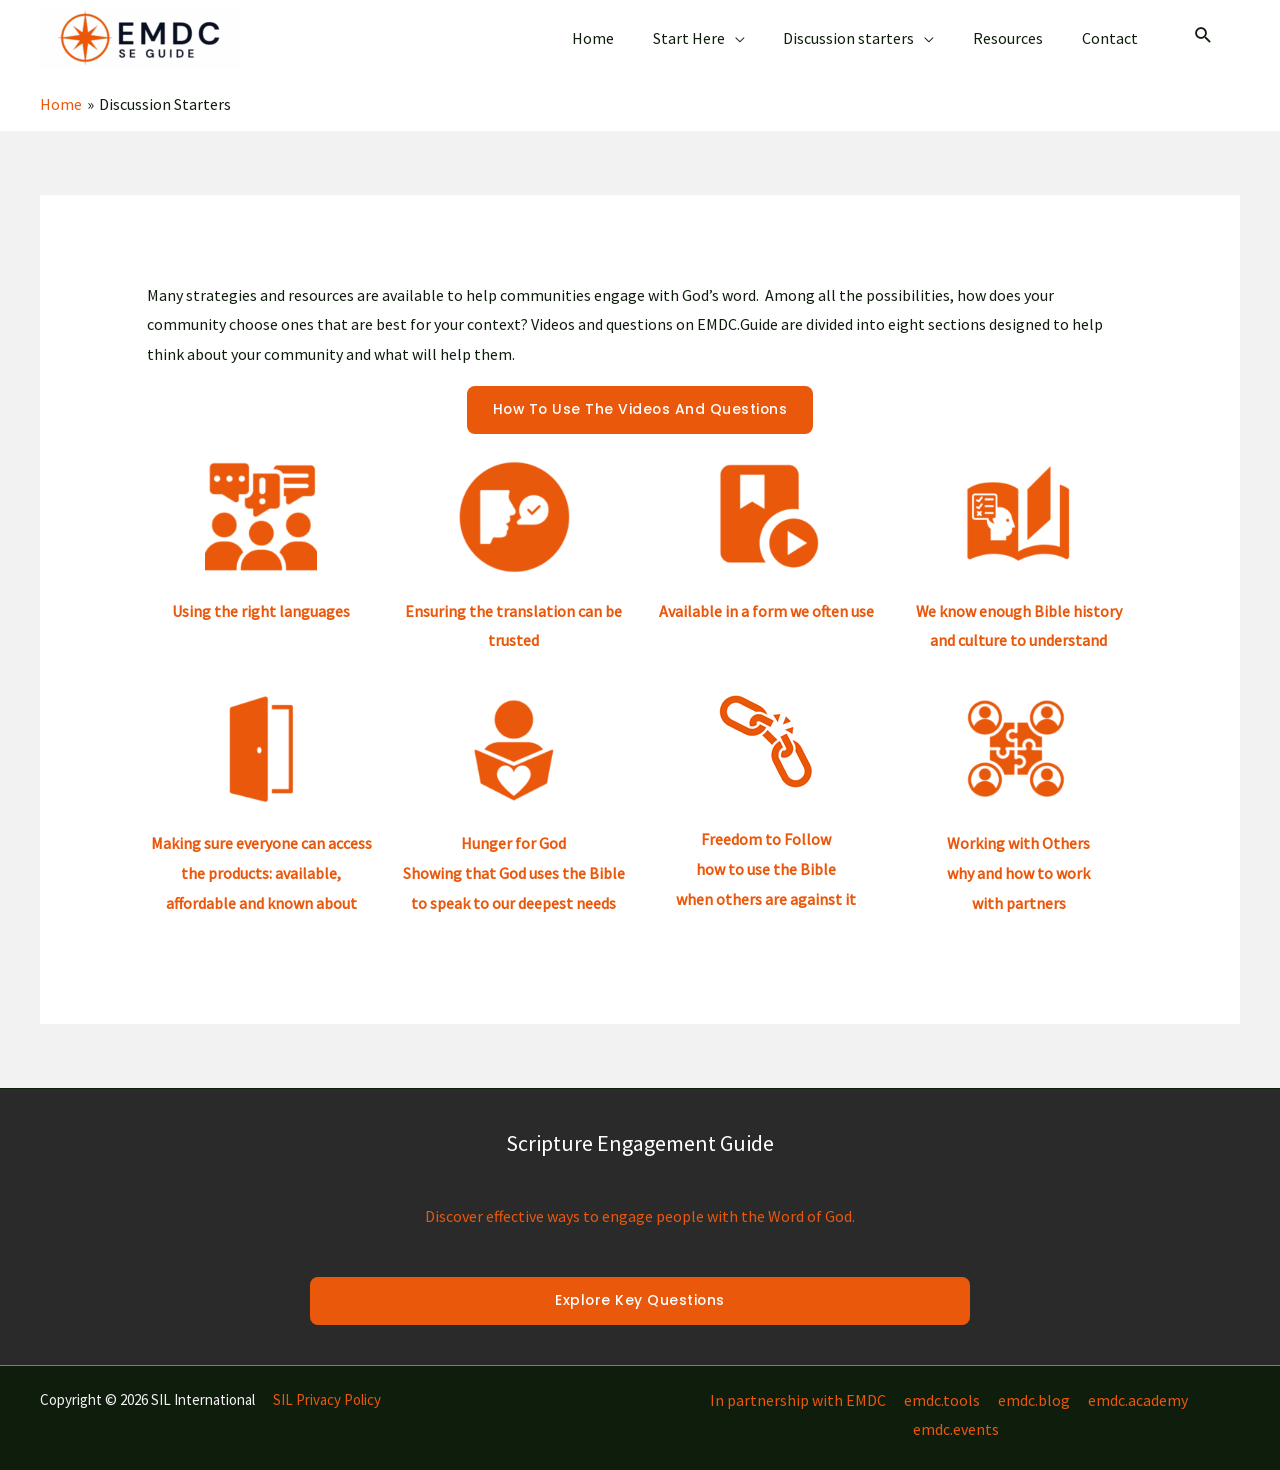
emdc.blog (986, 1384)
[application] (758, 31)
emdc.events (1197, 1384)
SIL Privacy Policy (327, 1383)
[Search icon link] (1203, 29)
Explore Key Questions (640, 1285)
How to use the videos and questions (640, 395)
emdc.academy (1088, 1384)
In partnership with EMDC (754, 1384)
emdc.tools (896, 1384)
